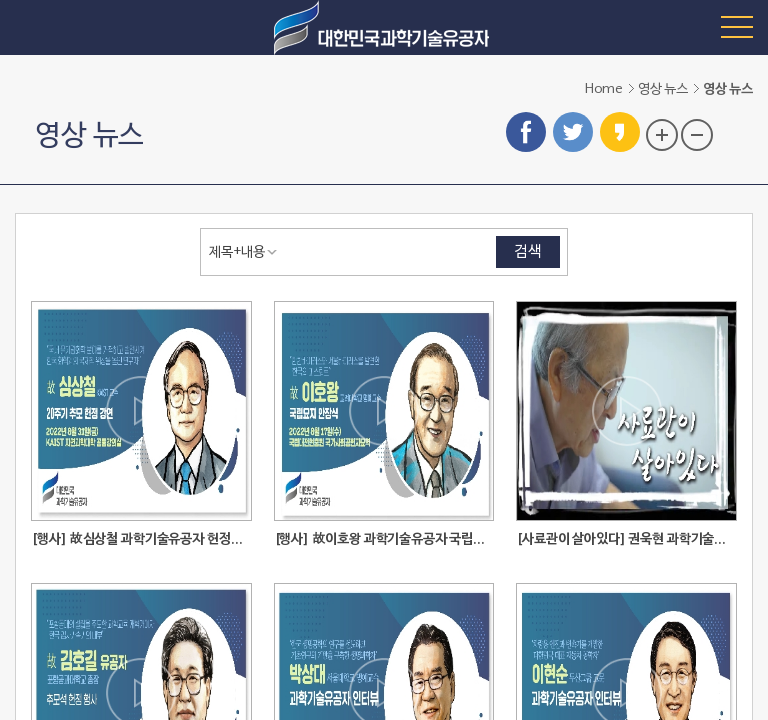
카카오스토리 (620, 132)
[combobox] (247, 252)
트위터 (573, 132)
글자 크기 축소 (697, 135)
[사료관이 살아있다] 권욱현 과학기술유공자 (626, 539)
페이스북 (526, 132)
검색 (528, 252)
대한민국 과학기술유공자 (384, 27)
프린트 (737, 133)
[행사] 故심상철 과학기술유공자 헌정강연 (141, 539)
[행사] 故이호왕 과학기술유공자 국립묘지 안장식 (384, 539)
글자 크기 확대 (662, 135)
